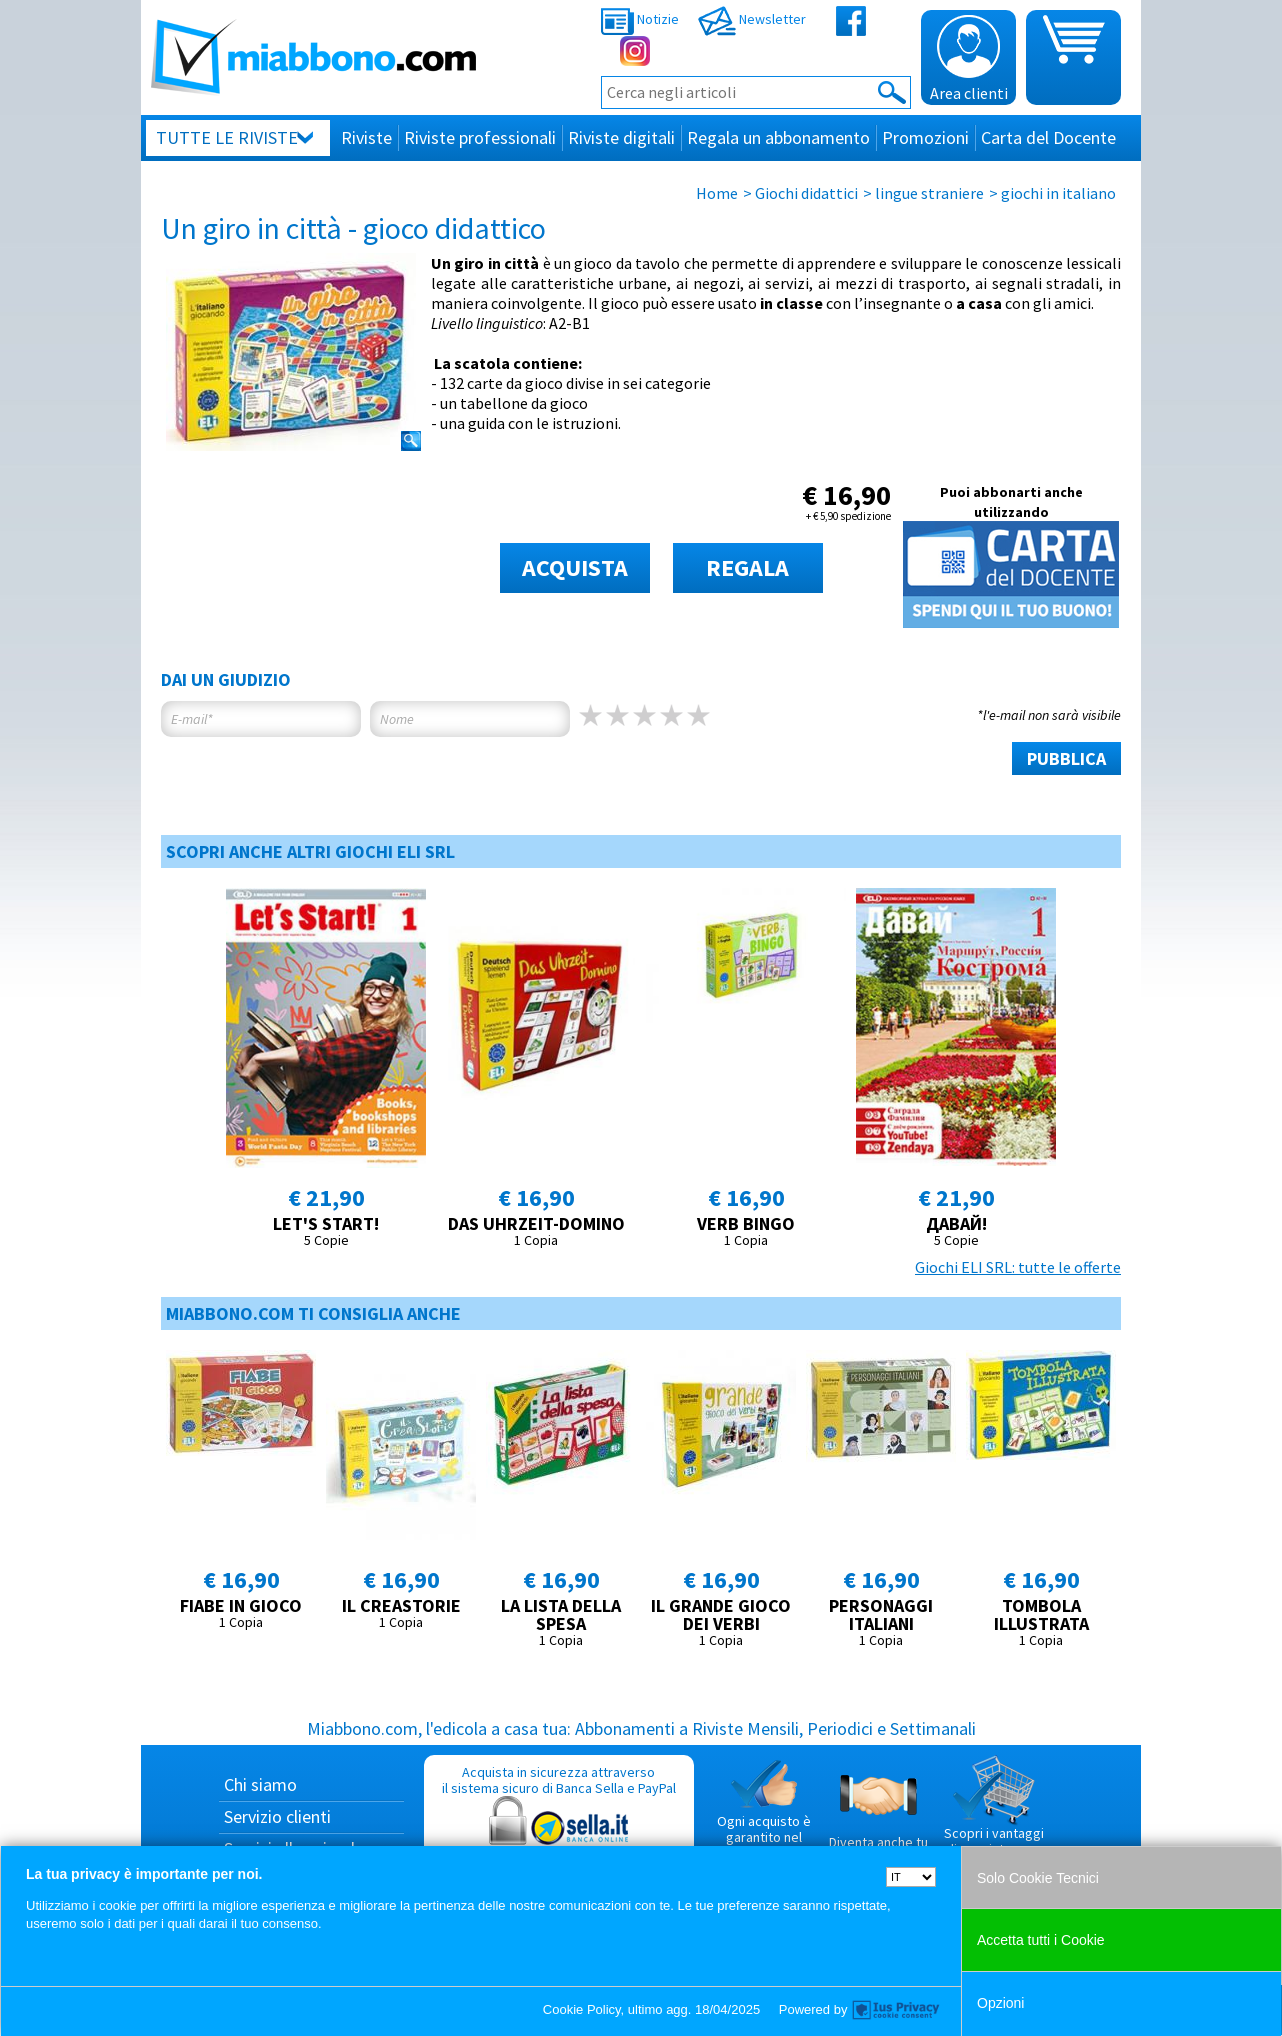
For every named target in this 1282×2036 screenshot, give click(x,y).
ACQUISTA (575, 567)
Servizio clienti (277, 1816)
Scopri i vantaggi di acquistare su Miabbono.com (994, 1814)
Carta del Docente (1048, 137)
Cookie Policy (582, 2009)
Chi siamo (260, 1784)
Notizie (640, 19)
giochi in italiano (1058, 193)
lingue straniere (929, 193)
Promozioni (925, 137)
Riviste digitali (621, 137)
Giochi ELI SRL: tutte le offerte (1018, 1267)
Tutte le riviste (227, 137)
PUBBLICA (1066, 758)
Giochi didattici (806, 193)
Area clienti (969, 59)
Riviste (366, 137)
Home (717, 193)
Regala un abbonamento (778, 137)
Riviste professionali (480, 137)
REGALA (747, 567)
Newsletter (752, 19)
